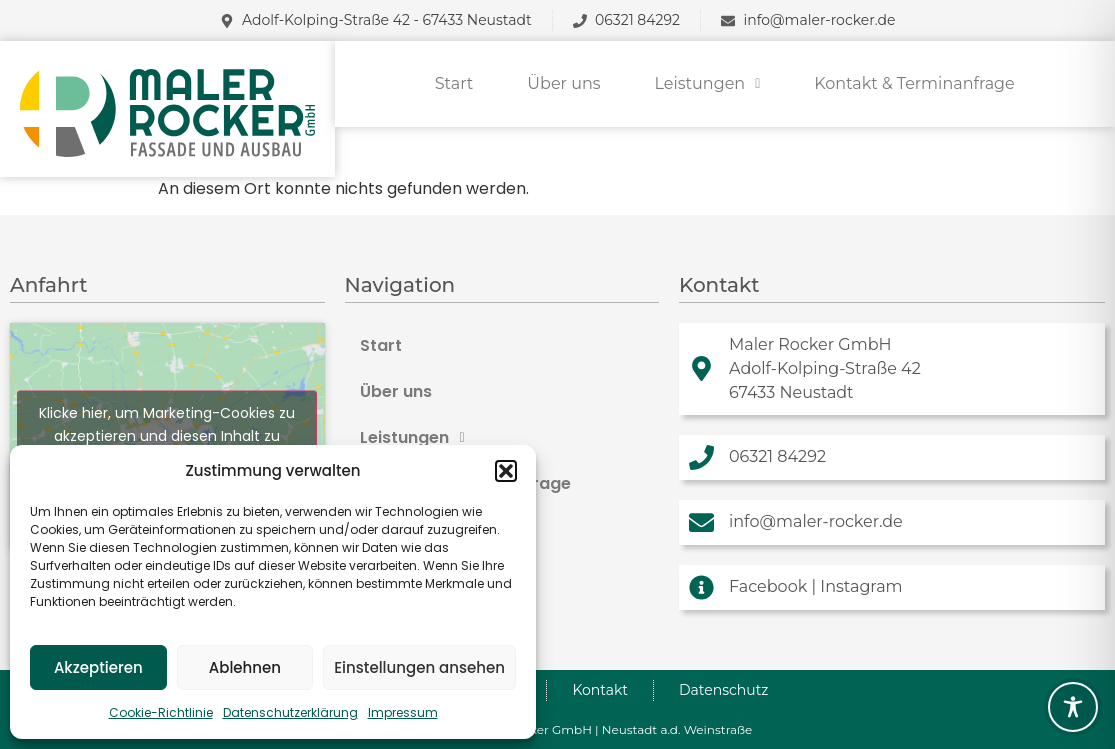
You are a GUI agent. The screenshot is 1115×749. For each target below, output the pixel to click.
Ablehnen (245, 667)
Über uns (563, 83)
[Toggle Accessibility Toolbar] (1073, 707)
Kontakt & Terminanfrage (914, 83)
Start (454, 83)
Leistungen (708, 83)
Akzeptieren (98, 667)
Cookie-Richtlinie (161, 712)
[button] (506, 471)
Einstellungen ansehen (419, 667)
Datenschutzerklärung (290, 712)
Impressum (403, 712)
